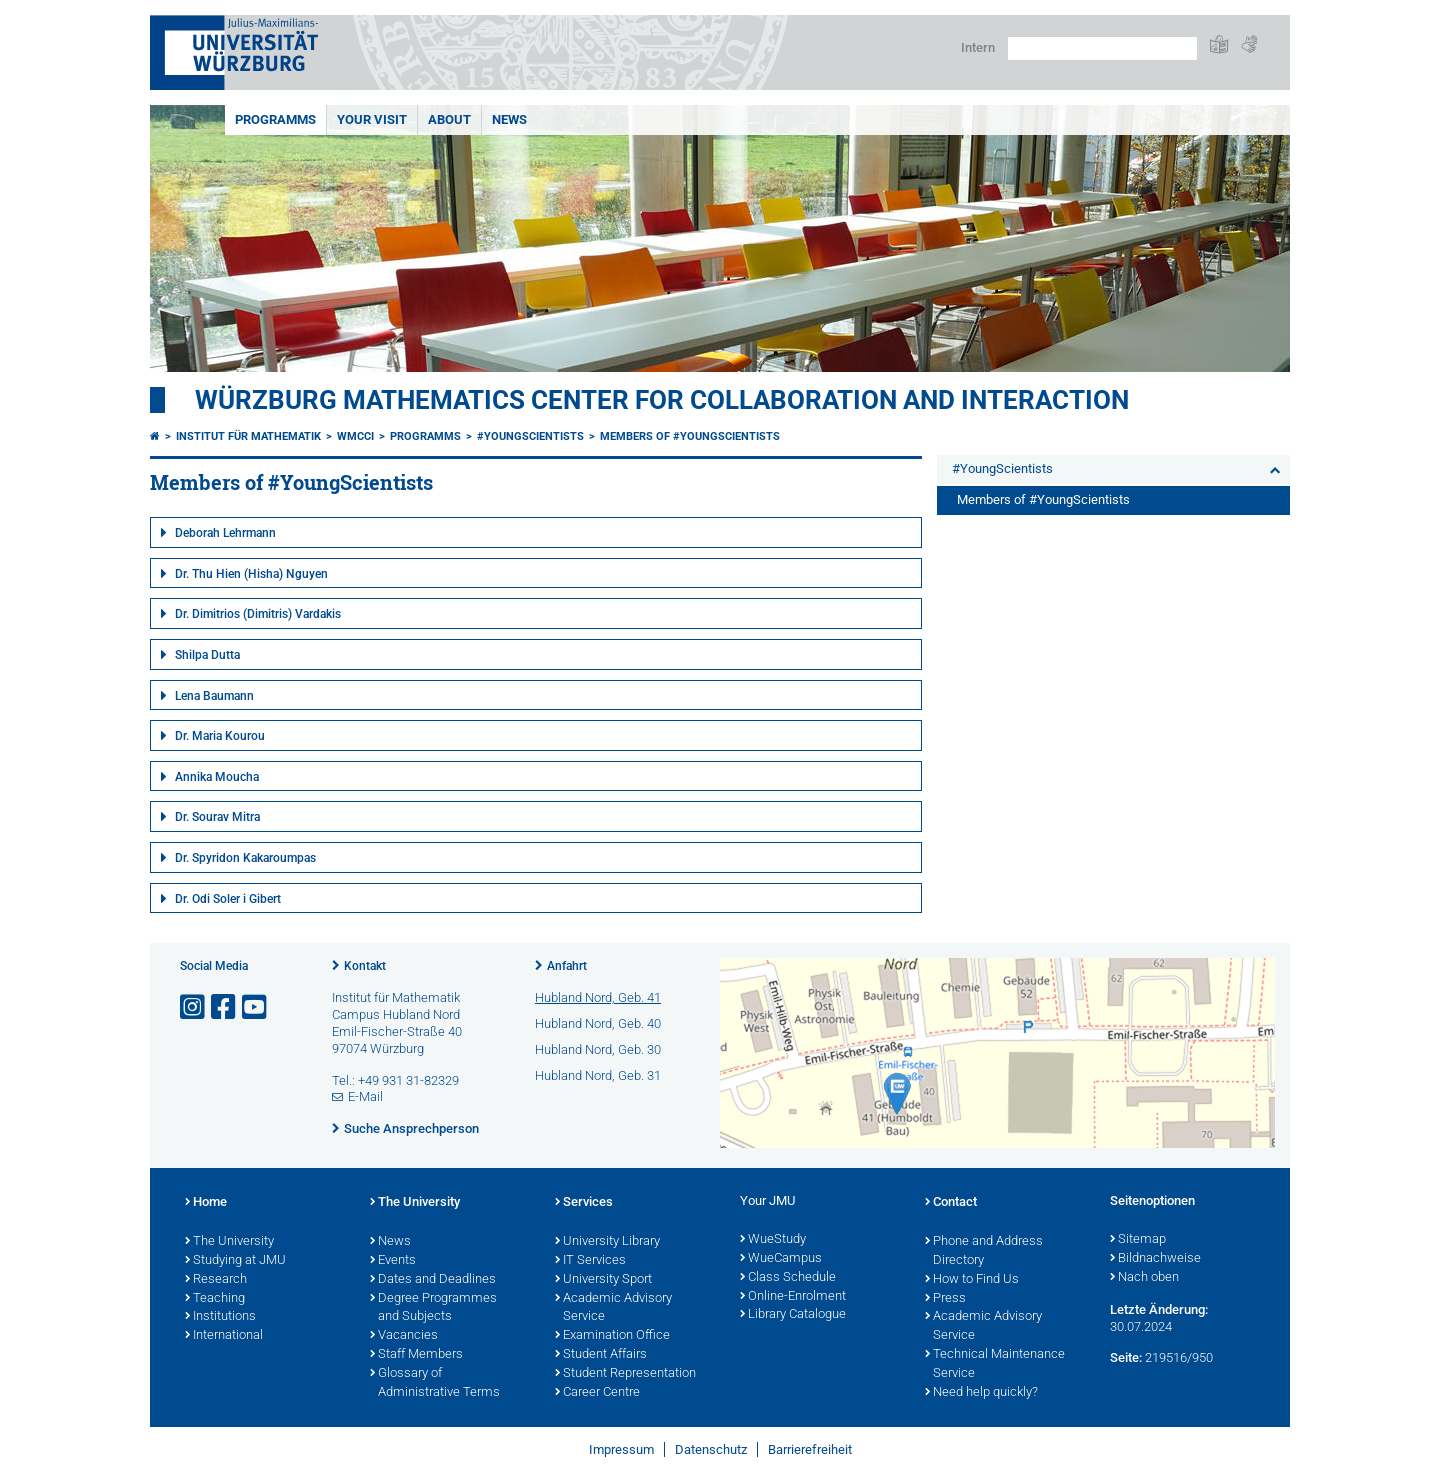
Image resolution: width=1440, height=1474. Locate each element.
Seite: (1126, 1357)
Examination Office (612, 1336)
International (224, 1336)
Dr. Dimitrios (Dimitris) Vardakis (258, 614)
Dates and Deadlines (433, 1280)
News (509, 119)
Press (945, 1299)
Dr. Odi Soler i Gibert (228, 899)
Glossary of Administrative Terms (435, 1383)
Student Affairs (601, 1355)
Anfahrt (567, 966)
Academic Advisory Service (613, 1308)
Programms (275, 119)
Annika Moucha (217, 777)
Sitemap (1138, 1240)
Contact (951, 1203)
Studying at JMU (235, 1261)
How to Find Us (972, 1280)
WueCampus (781, 1259)
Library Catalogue (793, 1315)
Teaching (215, 1299)
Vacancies (404, 1336)
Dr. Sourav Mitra (217, 817)
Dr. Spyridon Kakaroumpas (245, 858)
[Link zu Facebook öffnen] (225, 1007)
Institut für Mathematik (248, 436)
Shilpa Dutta (207, 655)
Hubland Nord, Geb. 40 (598, 1023)
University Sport (603, 1280)
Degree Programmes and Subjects (433, 1308)
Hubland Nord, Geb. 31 (598, 1075)
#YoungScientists (530, 436)
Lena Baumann (214, 696)
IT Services (590, 1261)
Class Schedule (788, 1278)
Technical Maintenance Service (995, 1364)
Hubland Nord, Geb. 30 (598, 1049)
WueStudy (773, 1240)
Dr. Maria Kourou (220, 736)
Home (206, 1203)
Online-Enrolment (793, 1297)
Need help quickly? (981, 1393)
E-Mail (365, 1096)
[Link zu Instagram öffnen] (194, 1007)
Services (584, 1203)
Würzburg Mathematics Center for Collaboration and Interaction (662, 400)
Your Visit (372, 119)
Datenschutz (711, 1449)
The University (229, 1242)
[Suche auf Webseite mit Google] (1102, 48)
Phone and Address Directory (984, 1251)
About (449, 119)
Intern (978, 47)
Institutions (220, 1317)
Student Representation (625, 1374)
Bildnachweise (1155, 1259)
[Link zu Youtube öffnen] (256, 1007)
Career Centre (597, 1393)
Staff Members (416, 1355)
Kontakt (365, 966)
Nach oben (1144, 1278)
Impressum (621, 1449)
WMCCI (355, 436)
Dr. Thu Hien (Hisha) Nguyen (251, 574)
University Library (607, 1242)
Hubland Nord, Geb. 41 (598, 997)
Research (216, 1280)
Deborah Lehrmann (225, 533)
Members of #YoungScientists (690, 436)
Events (393, 1261)
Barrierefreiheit (810, 1449)
